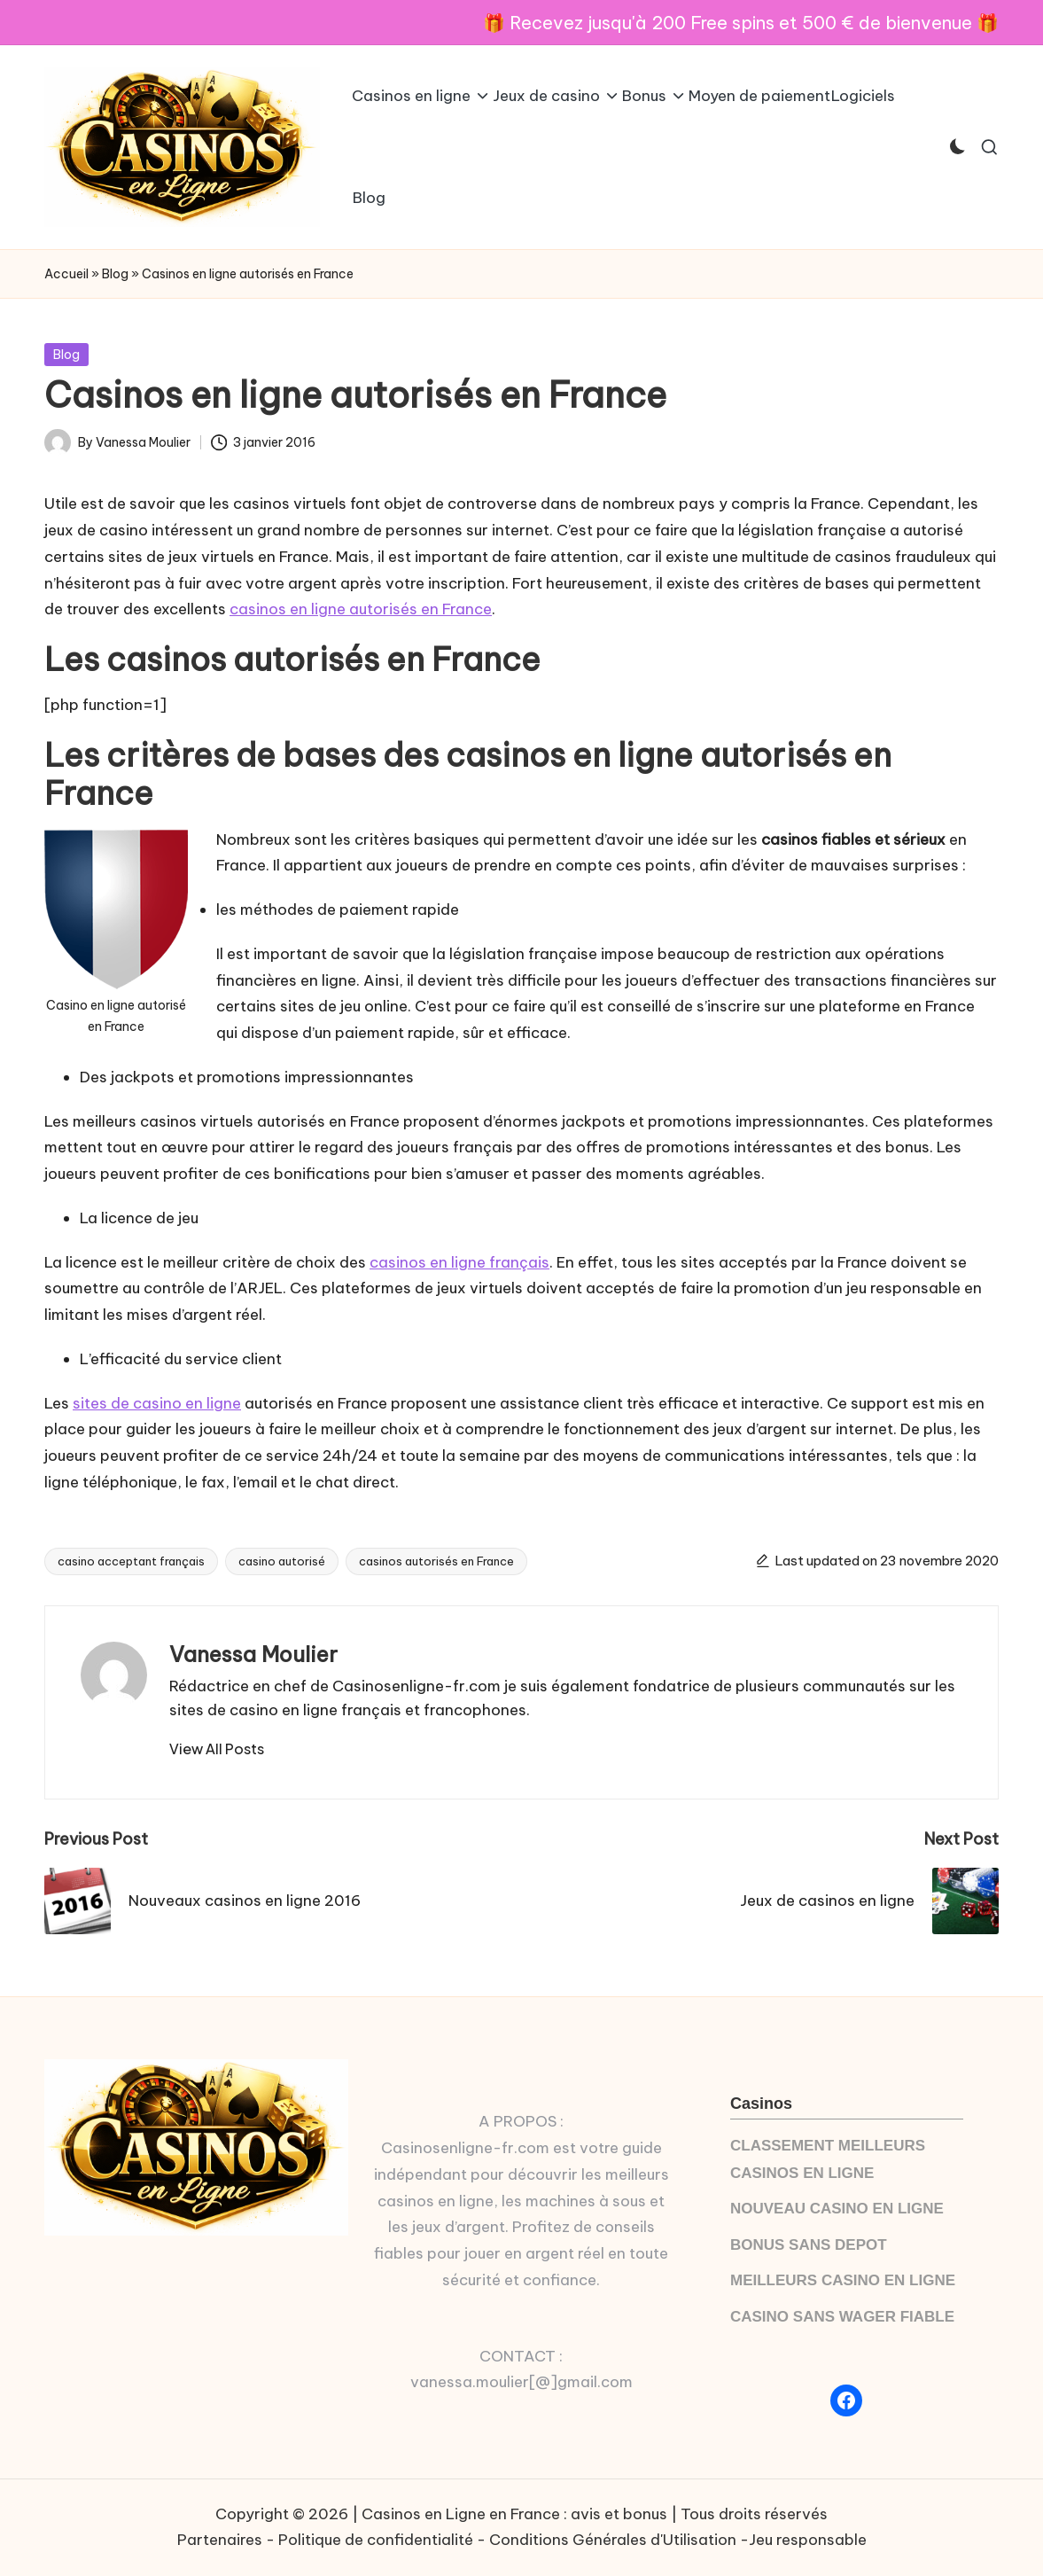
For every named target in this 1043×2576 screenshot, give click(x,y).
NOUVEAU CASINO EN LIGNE (837, 2208)
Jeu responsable (808, 2539)
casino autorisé (281, 1561)
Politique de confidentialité (375, 2539)
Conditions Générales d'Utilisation (612, 2539)
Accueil (66, 274)
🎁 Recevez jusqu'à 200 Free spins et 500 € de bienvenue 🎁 (741, 23)
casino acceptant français (131, 1561)
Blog (115, 274)
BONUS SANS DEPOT (808, 2244)
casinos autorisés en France (436, 1561)
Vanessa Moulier (253, 1654)
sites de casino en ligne (157, 1403)
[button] (216, 1749)
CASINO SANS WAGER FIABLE (842, 2316)
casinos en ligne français (459, 1262)
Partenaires (219, 2539)
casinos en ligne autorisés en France (361, 609)
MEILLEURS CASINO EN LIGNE (842, 2280)
